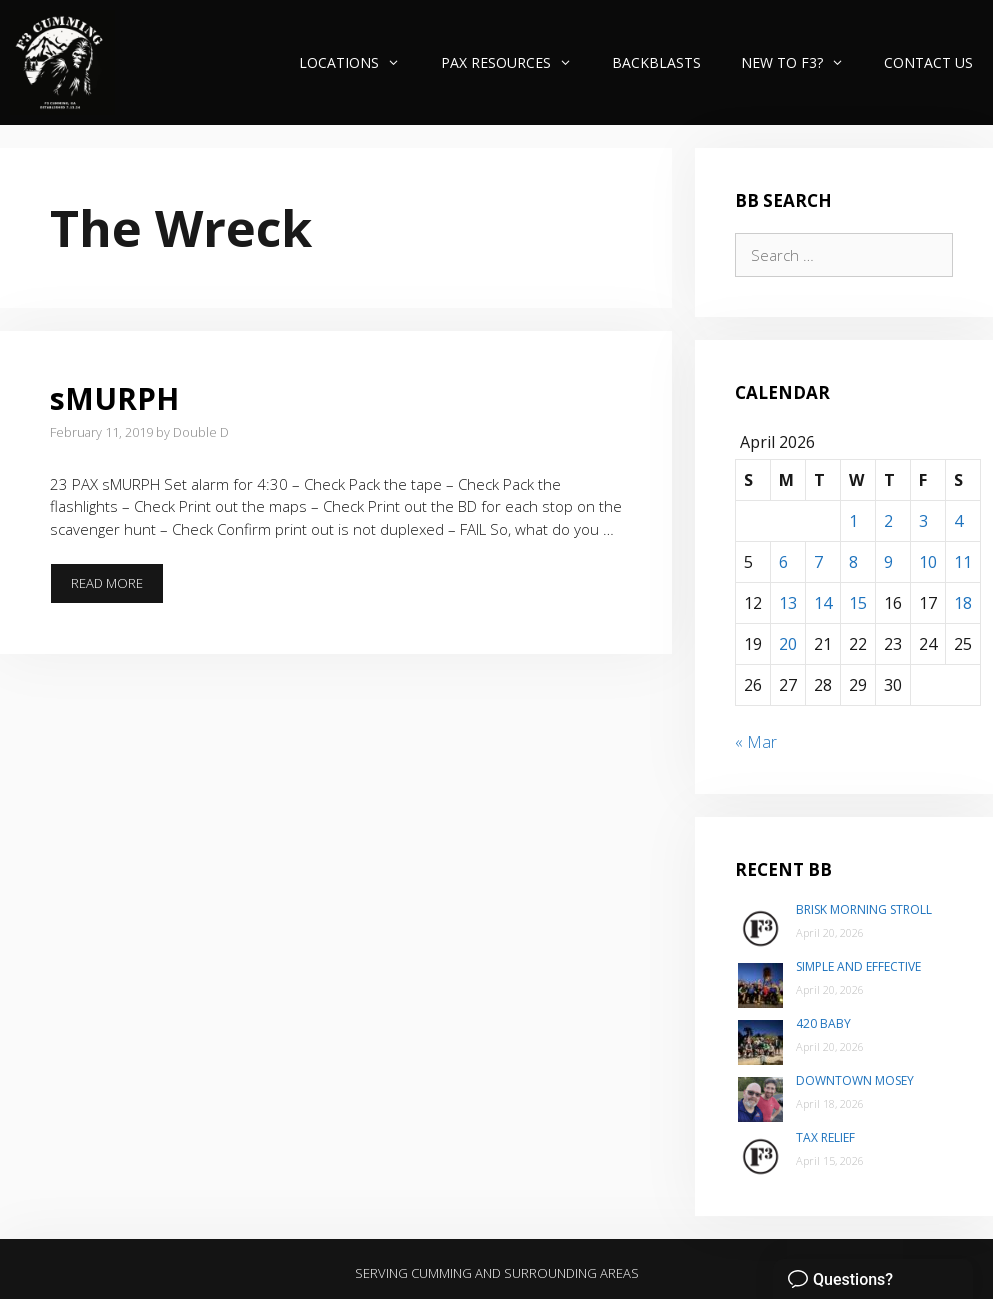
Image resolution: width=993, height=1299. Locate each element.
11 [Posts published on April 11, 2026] (963, 562)
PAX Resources (516, 62)
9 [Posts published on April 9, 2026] (888, 562)
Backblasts (656, 62)
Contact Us (928, 62)
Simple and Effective (858, 966)
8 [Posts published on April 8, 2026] (853, 562)
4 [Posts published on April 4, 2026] (958, 521)
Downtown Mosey (855, 1080)
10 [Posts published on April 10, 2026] (928, 562)
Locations (359, 62)
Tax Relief (825, 1137)
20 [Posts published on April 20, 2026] (788, 644)
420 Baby (823, 1023)
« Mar (756, 742)
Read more (117, 582)
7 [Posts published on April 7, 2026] (818, 562)
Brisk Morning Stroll (864, 909)
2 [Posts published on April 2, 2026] (888, 521)
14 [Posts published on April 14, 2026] (823, 603)
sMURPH (114, 398)
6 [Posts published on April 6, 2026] (783, 562)
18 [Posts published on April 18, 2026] (963, 603)
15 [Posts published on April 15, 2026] (858, 603)
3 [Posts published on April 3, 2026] (923, 521)
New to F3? (802, 62)
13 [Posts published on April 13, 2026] (788, 603)
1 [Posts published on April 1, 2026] (853, 521)
